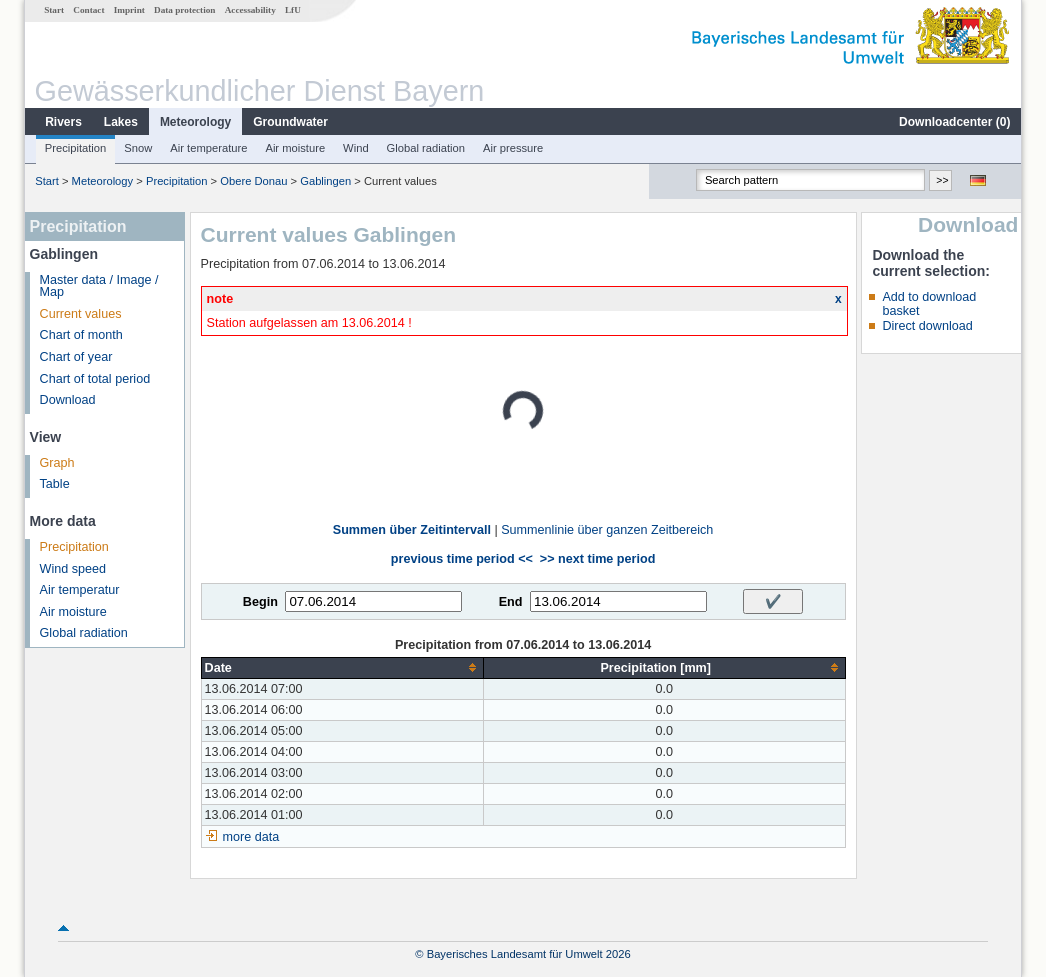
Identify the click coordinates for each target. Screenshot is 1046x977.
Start (54, 10)
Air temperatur (80, 590)
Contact (88, 10)
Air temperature (208, 148)
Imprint (129, 10)
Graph (57, 463)
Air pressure (513, 148)
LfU (293, 10)
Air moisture (295, 148)
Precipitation (76, 148)
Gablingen (325, 181)
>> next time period (597, 559)
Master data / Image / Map (99, 286)
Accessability (250, 10)
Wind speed (73, 569)
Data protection (184, 10)
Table (55, 484)
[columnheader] (342, 667)
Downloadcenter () (954, 122)
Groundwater (290, 122)
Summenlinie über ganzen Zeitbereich (607, 530)
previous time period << (462, 559)
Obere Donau (253, 181)
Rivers (63, 122)
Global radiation (426, 148)
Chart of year (76, 357)
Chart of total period (95, 379)
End (511, 602)
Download (68, 400)
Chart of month (81, 335)
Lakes (121, 122)
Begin (260, 602)
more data (251, 837)
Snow (138, 148)
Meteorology (195, 122)
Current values (81, 314)
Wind (356, 148)
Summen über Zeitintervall (412, 530)
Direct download (927, 326)
